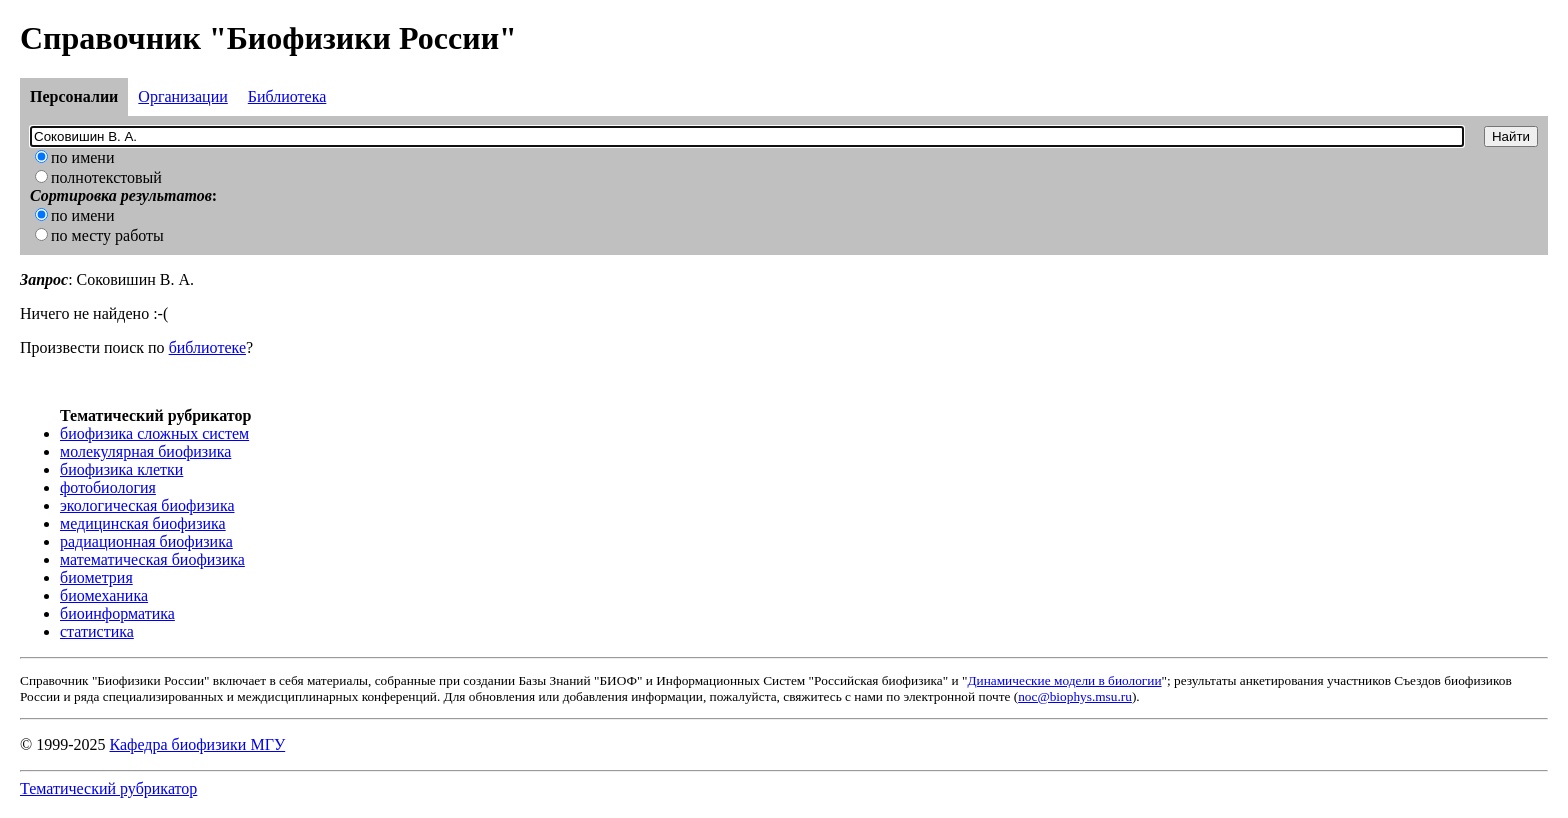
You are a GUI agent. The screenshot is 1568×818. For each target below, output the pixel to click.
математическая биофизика (152, 559)
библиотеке (207, 347)
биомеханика (104, 595)
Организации (182, 96)
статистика (97, 631)
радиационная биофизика (146, 541)
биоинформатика (117, 613)
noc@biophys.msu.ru (1075, 696)
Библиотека (287, 96)
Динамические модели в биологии (1064, 680)
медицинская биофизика (143, 523)
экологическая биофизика (147, 505)
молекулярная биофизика (145, 451)
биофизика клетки (121, 469)
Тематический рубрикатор (108, 788)
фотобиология (108, 487)
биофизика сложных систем (154, 433)
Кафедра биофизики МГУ (197, 744)
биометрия (96, 577)
